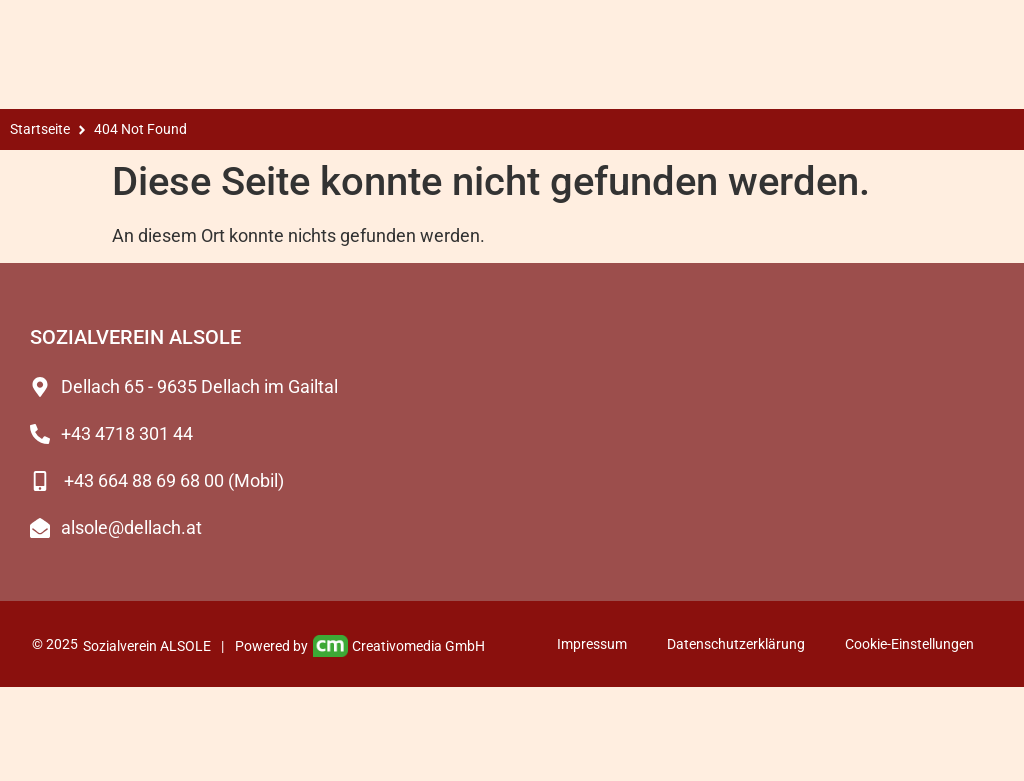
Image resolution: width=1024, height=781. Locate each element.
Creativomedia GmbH (399, 646)
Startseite (40, 129)
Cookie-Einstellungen (909, 644)
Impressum (592, 644)
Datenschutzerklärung (736, 644)
